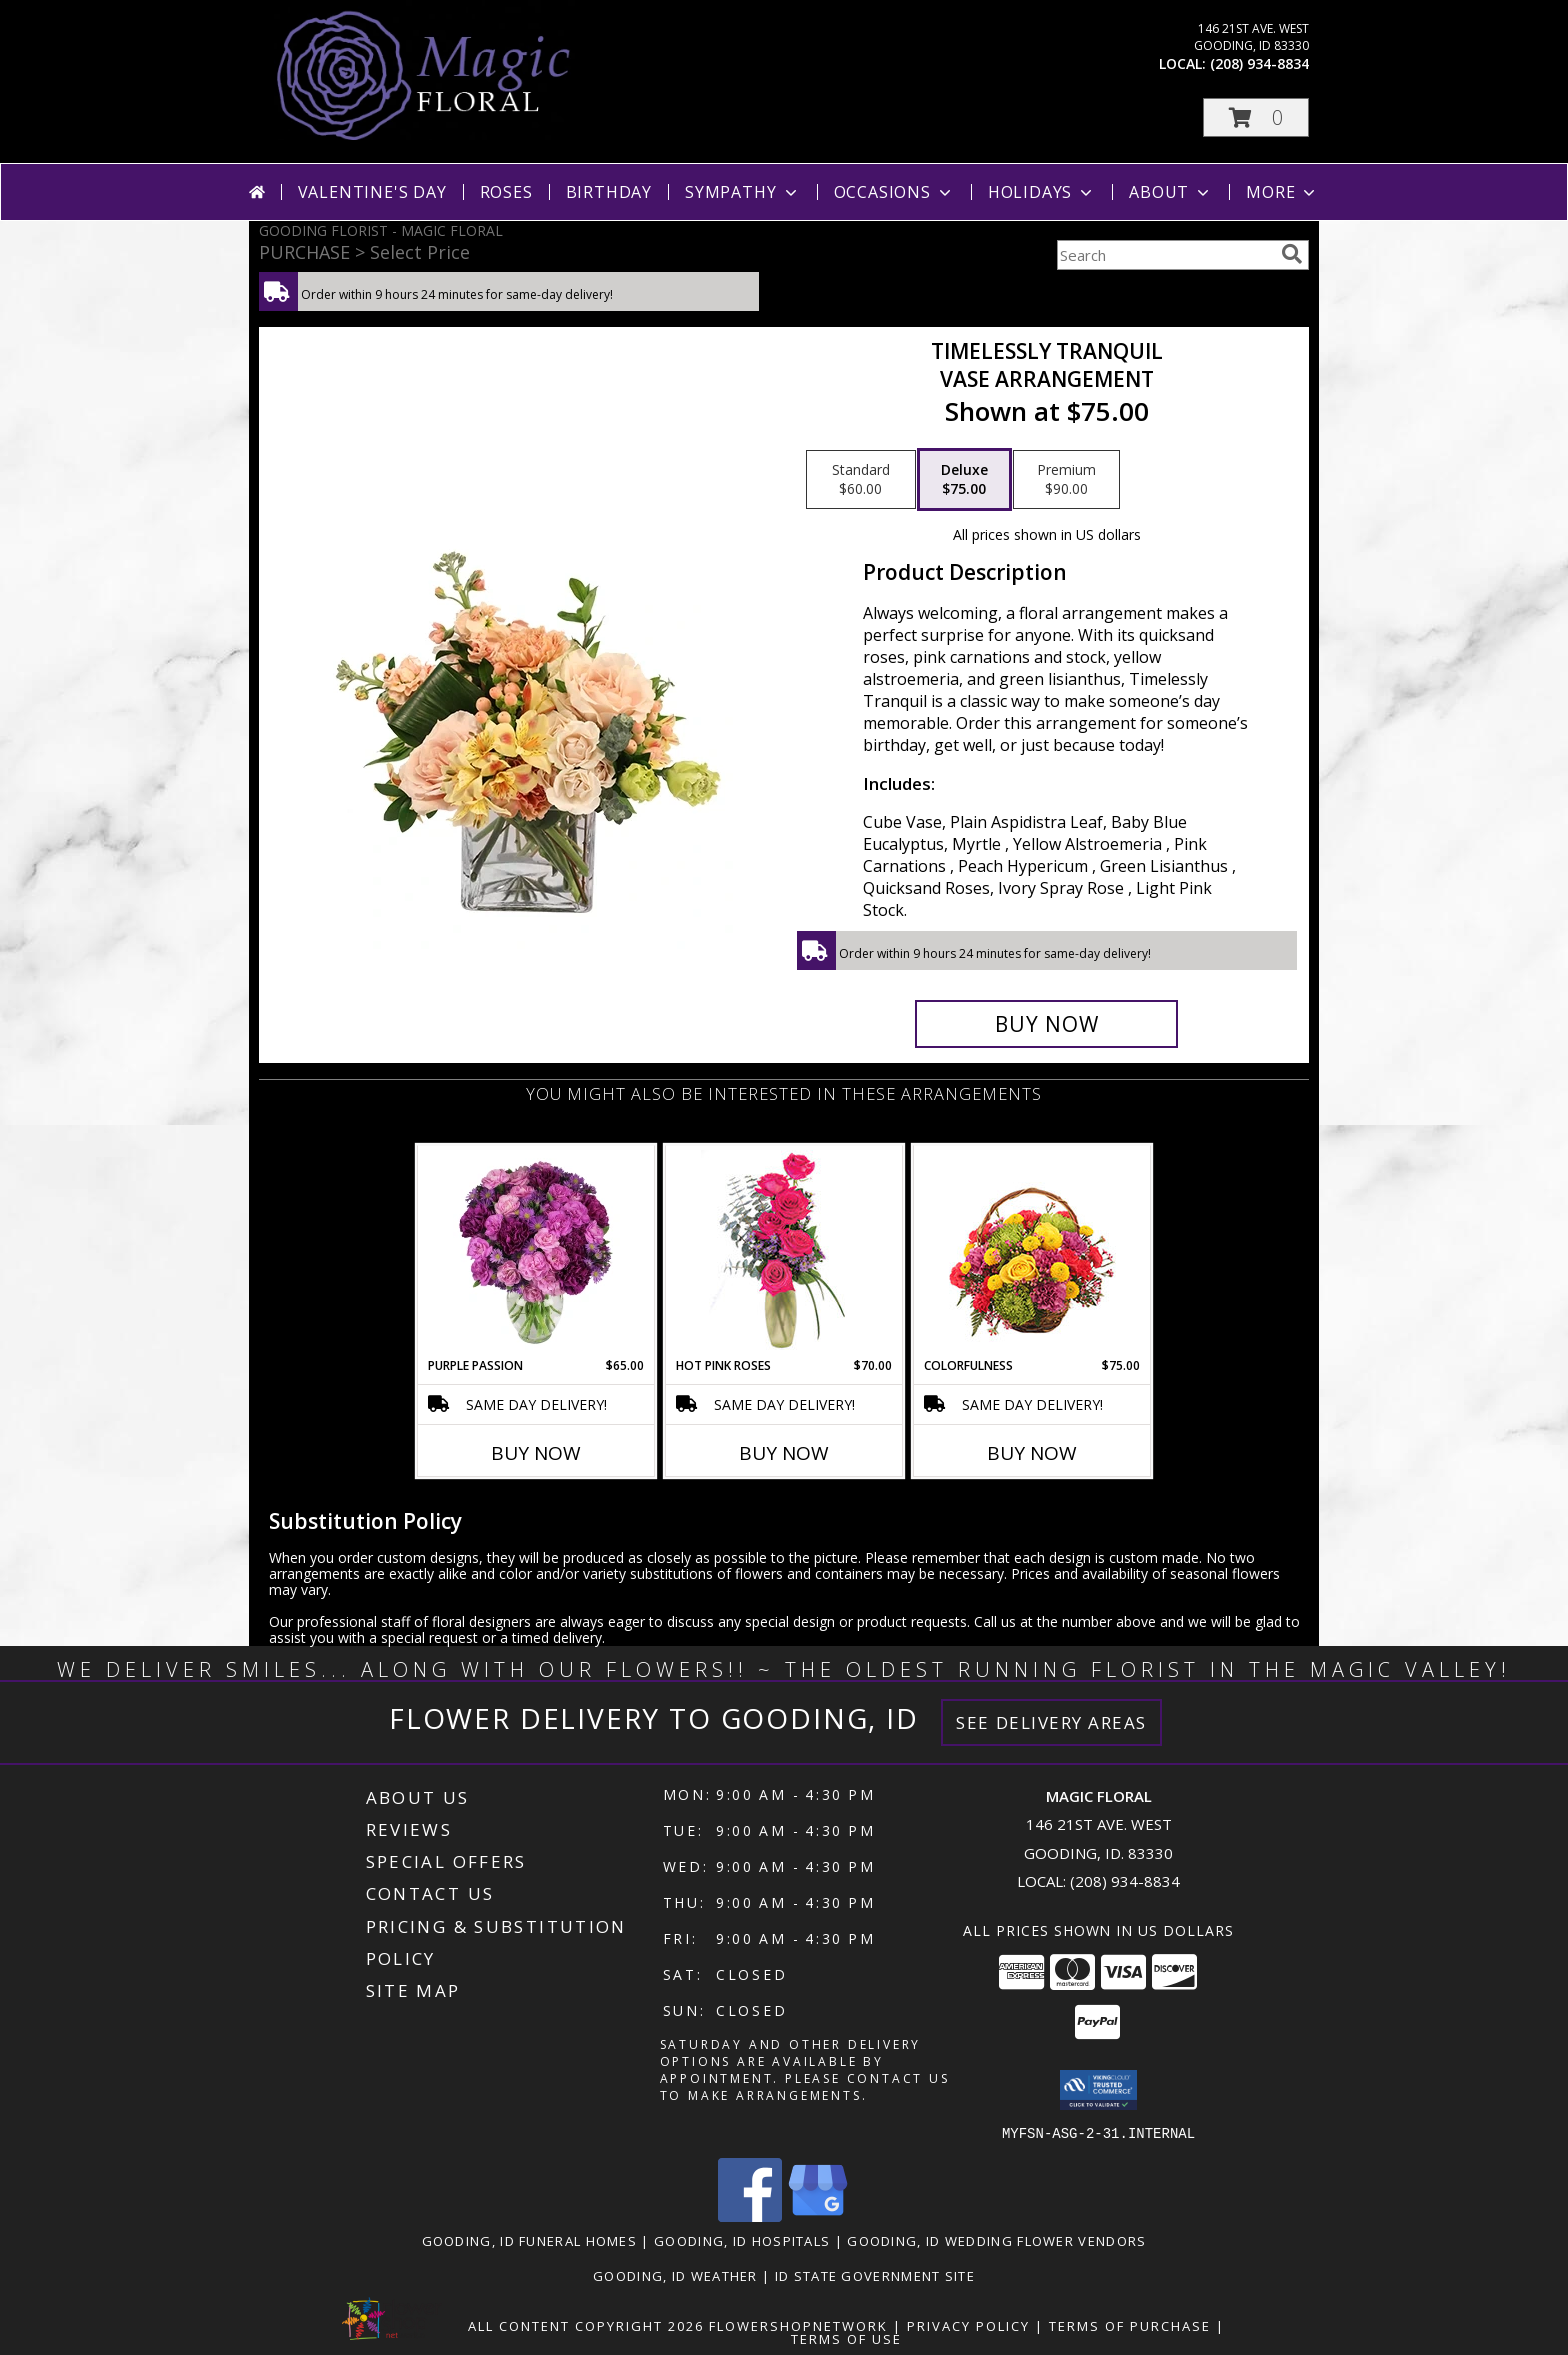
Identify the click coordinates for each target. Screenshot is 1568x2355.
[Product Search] (1165, 255)
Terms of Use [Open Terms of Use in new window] (846, 2338)
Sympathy (742, 192)
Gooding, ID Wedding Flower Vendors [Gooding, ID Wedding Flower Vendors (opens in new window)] (996, 2240)
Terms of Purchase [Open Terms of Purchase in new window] (1130, 2325)
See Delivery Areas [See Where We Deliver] (1051, 1722)
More (1282, 192)
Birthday (609, 192)
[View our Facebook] (750, 2215)
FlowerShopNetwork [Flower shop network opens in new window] (798, 2325)
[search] (1292, 254)
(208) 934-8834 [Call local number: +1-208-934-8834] (1259, 63)
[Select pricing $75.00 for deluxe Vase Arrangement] (964, 480)
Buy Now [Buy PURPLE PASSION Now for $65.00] (536, 1453)
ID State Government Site (875, 2275)
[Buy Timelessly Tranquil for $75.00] (1046, 1024)
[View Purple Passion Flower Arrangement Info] (536, 1251)
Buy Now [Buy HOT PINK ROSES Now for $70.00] (784, 1453)
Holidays (1042, 192)
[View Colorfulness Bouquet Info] (1032, 1251)
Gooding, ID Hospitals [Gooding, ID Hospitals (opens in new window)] (742, 2240)
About (1171, 192)
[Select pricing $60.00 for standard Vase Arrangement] (861, 480)
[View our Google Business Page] (818, 2215)
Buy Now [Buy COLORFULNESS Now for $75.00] (1032, 1453)
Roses (506, 192)
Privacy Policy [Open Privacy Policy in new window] (968, 2325)
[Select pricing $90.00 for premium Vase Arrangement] (1066, 480)
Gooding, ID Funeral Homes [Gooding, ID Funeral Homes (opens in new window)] (530, 2240)
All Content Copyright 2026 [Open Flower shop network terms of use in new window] (586, 2325)
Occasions (894, 192)
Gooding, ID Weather (675, 2275)
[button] (1256, 117)
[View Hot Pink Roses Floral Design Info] (784, 1251)
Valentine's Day (372, 192)
